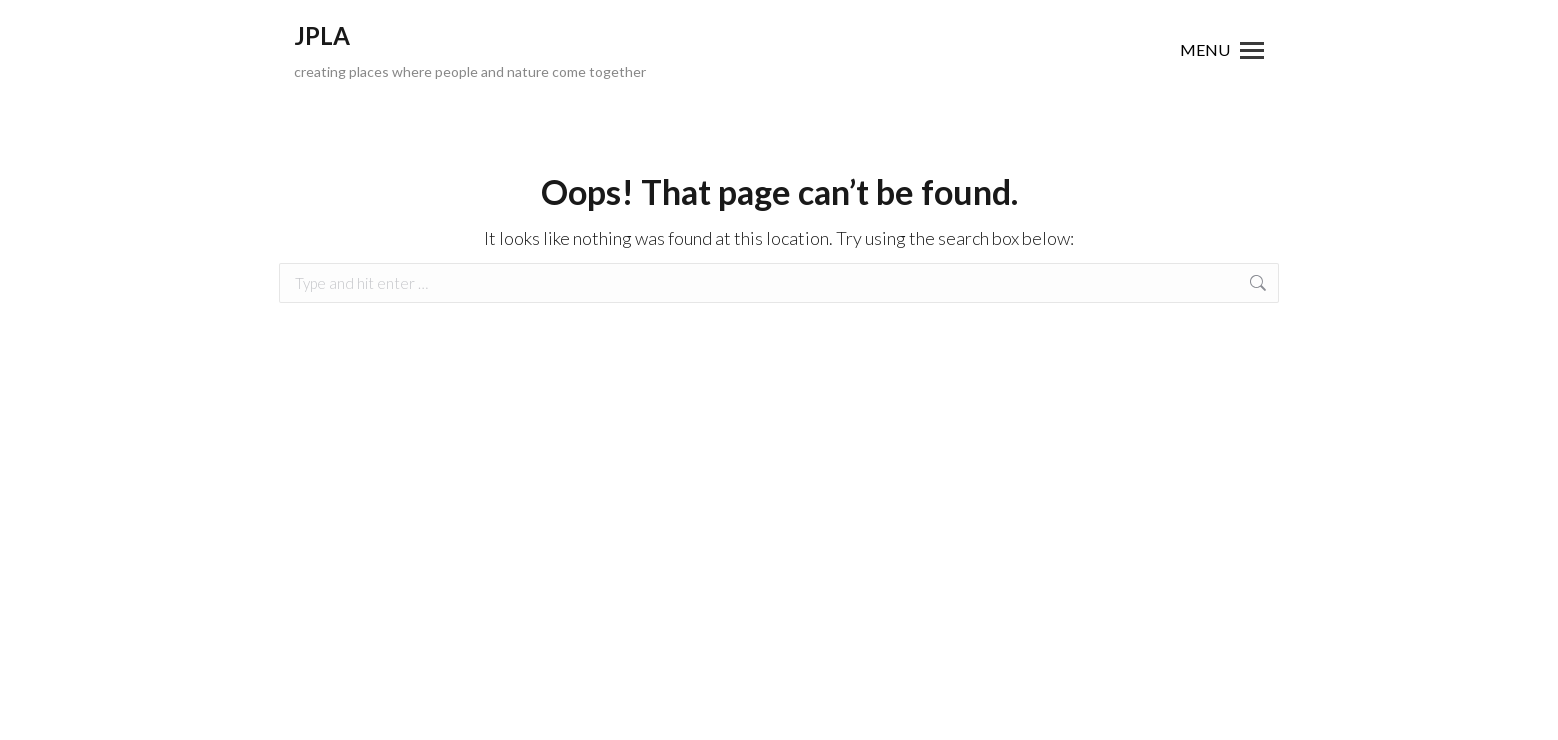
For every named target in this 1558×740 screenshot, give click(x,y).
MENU (1205, 49)
